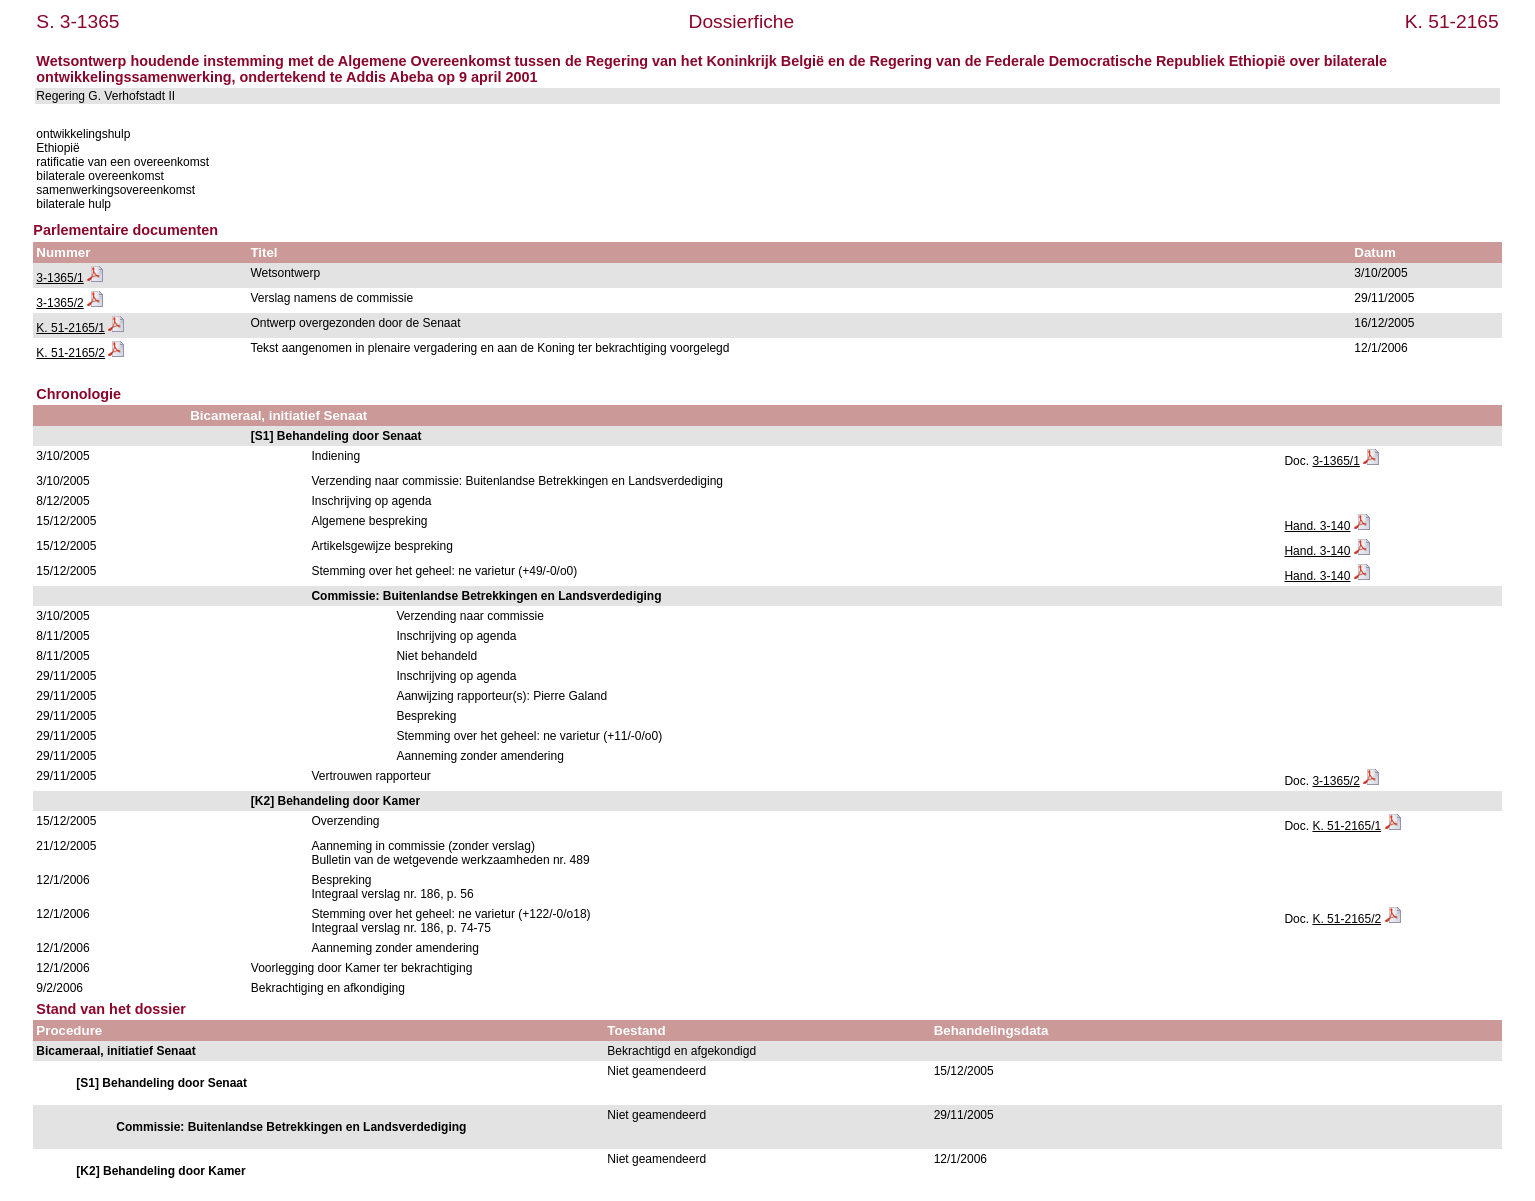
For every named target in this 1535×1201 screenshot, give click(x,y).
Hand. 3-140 (1317, 526)
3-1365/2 (59, 303)
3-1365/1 (59, 278)
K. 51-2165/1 (70, 328)
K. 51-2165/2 (70, 353)
